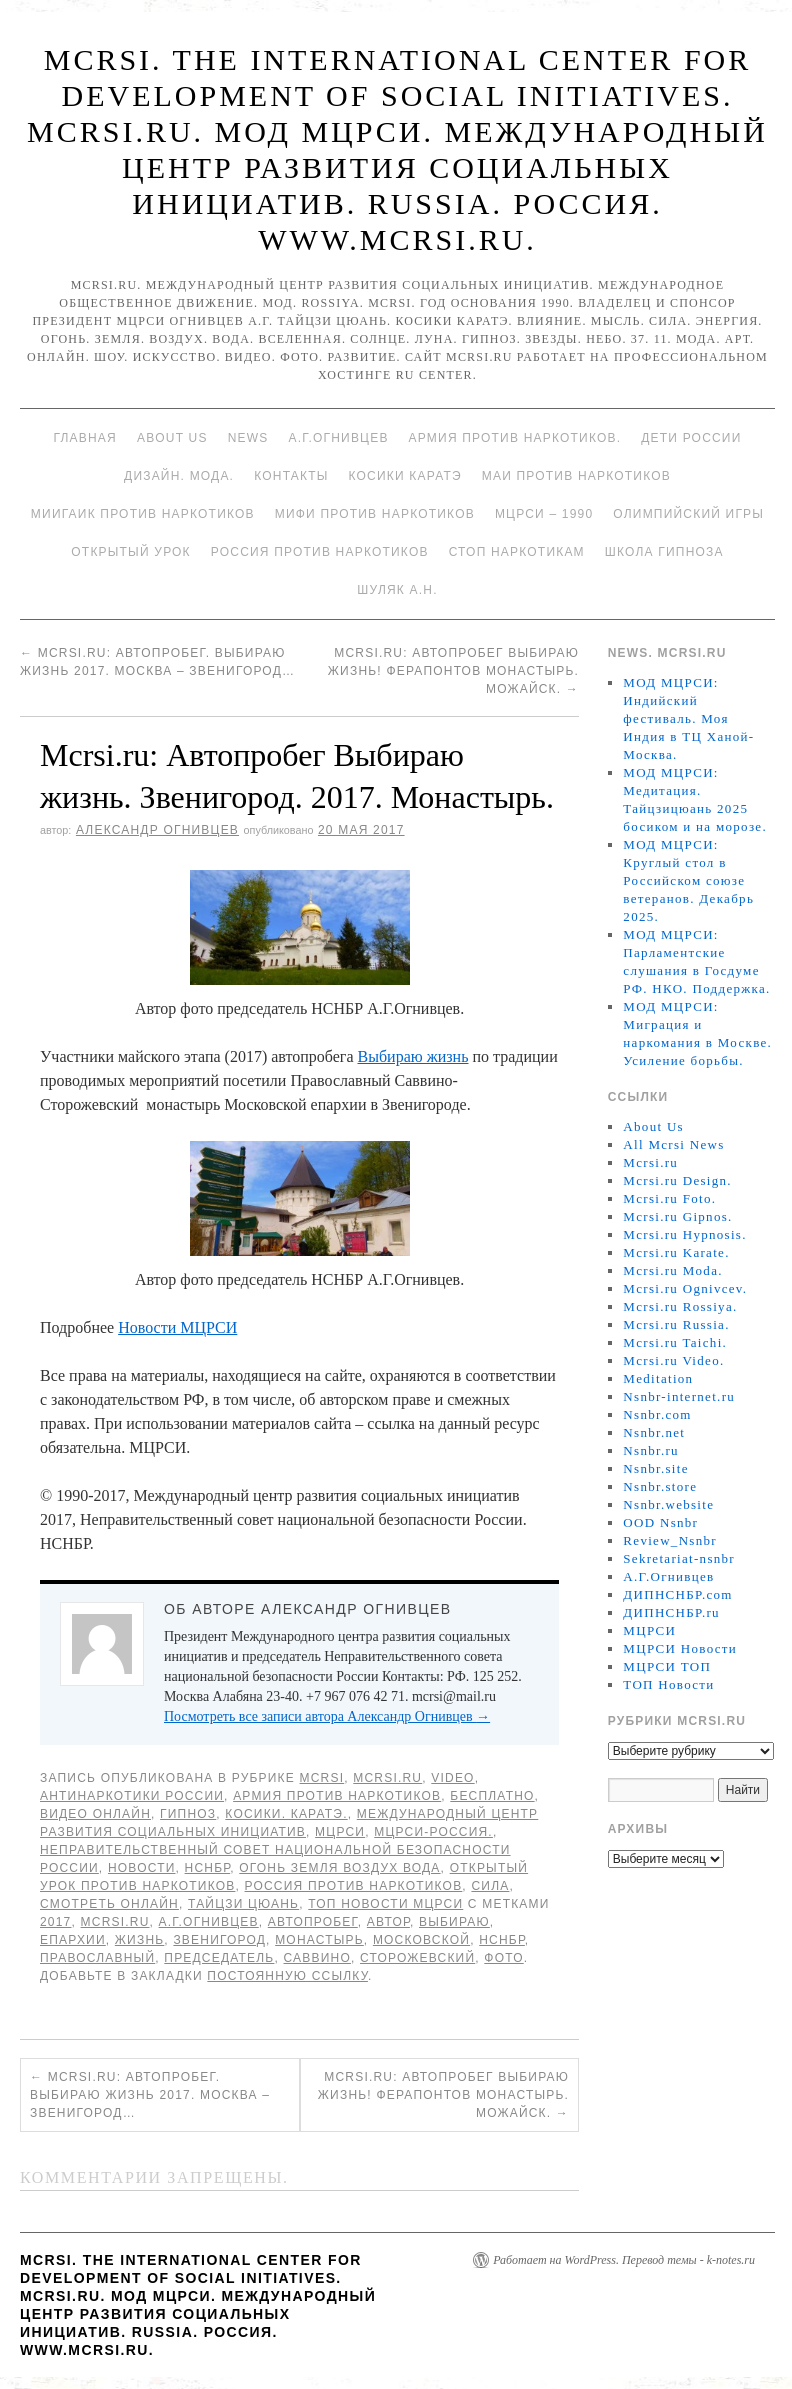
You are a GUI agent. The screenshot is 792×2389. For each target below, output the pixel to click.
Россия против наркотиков (320, 552)
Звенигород (219, 1940)
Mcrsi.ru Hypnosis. (684, 1234)
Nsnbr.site (655, 1468)
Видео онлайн (95, 1814)
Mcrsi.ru (387, 1778)
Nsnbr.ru (651, 1450)
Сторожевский (417, 1958)
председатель (219, 1958)
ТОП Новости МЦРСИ (385, 1904)
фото (503, 1958)
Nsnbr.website (668, 1504)
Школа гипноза (664, 552)
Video (452, 1778)
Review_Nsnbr (670, 1540)
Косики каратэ (405, 476)
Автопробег (313, 1922)
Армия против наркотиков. (515, 438)
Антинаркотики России (132, 1796)
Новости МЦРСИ (177, 1327)
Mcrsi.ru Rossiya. (680, 1306)
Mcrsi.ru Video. (673, 1360)
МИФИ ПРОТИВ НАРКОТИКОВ (375, 514)
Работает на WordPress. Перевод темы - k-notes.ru (624, 2260)
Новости (142, 1868)
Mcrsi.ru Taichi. (675, 1342)
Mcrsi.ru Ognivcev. (685, 1288)
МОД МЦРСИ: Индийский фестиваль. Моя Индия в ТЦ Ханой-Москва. (688, 718)
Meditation (658, 1378)
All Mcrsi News (673, 1144)
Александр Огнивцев (157, 830)
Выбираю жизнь (413, 1056)
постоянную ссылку (287, 1976)
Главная (84, 438)
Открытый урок (130, 552)
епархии (73, 1940)
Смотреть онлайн (109, 1904)
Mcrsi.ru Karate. (676, 1252)
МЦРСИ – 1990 (544, 514)
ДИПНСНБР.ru (671, 1612)
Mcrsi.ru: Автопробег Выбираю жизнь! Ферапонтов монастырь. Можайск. (453, 671)
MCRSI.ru (115, 1922)
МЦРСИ (340, 1832)
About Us (172, 438)
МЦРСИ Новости (680, 1648)
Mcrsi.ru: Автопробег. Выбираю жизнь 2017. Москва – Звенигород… (150, 2095)
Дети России (691, 438)
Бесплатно (492, 1796)
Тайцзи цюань (243, 1904)
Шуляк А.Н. (397, 590)
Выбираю (454, 1922)
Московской (421, 1940)
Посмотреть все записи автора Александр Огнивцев (327, 1716)
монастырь (319, 1940)
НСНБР (208, 1868)
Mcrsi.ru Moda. (672, 1270)
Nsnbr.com (657, 1414)
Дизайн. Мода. (179, 476)
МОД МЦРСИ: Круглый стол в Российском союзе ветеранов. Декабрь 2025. (688, 880)
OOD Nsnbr (660, 1522)
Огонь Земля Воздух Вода (339, 1868)
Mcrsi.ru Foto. (669, 1198)
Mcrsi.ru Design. (677, 1180)
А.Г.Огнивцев (338, 438)
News (248, 438)
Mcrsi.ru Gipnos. (677, 1216)
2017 (56, 1922)
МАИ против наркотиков (576, 476)
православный (97, 1958)
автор (388, 1922)
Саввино (317, 1958)
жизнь (140, 1940)
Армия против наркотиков (337, 1796)
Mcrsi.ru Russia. (676, 1324)
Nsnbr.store (660, 1486)
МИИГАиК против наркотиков (143, 514)
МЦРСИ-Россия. (433, 1832)
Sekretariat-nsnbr (679, 1558)
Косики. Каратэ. (286, 1814)
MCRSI (322, 1778)
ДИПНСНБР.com (677, 1594)
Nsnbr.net (654, 1432)
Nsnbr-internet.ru (679, 1396)
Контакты (291, 476)
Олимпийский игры (688, 514)
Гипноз (188, 1814)
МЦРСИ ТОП (667, 1666)
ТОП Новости (668, 1684)
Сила (490, 1886)
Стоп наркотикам (517, 552)
